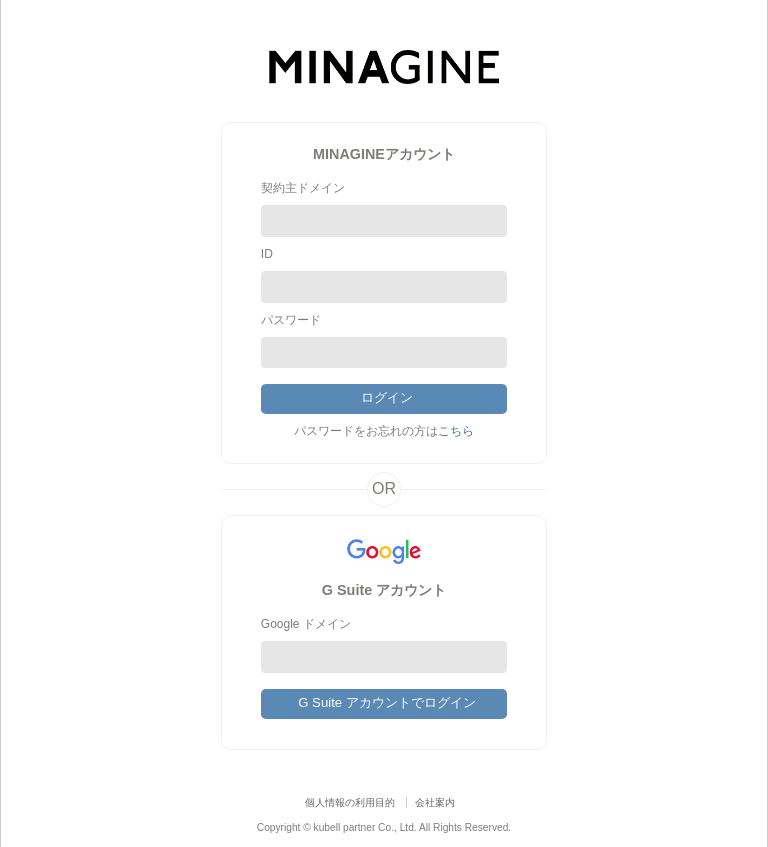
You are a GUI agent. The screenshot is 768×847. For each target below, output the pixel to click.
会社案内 (435, 802)
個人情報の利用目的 (350, 802)
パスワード (291, 320)
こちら (456, 431)
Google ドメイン (306, 624)
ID (267, 254)
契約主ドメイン (303, 188)
